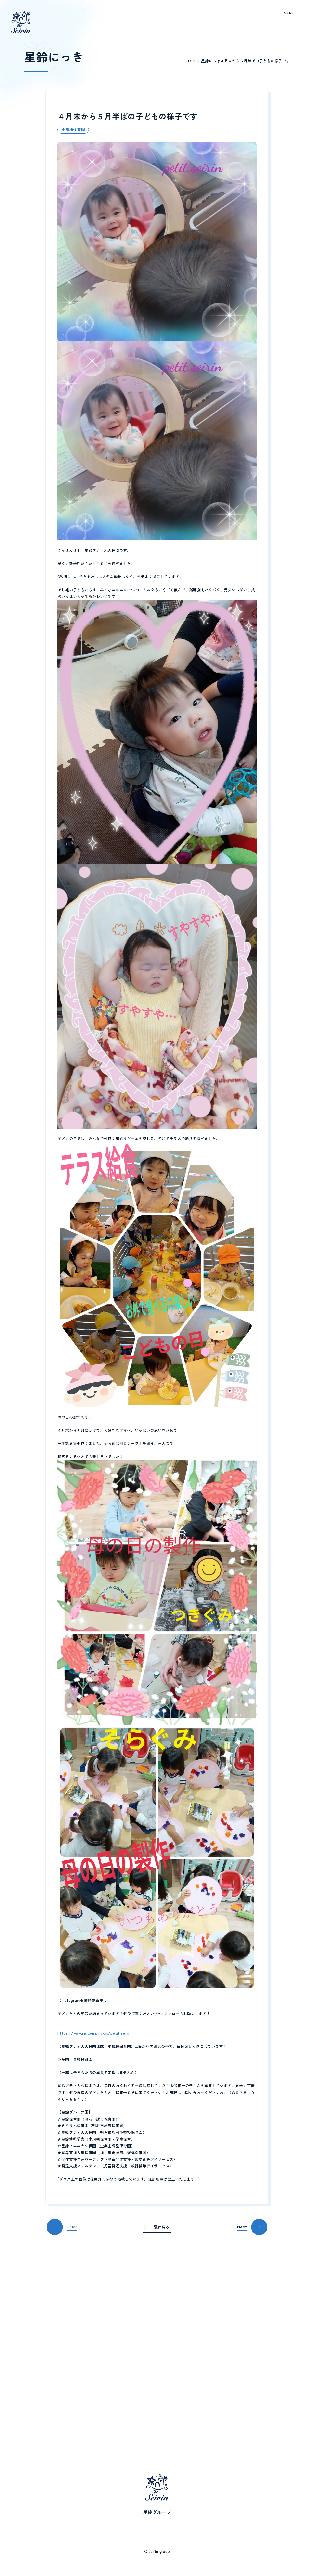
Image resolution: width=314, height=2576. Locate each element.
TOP (191, 61)
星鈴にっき (211, 61)
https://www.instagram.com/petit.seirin (93, 2033)
